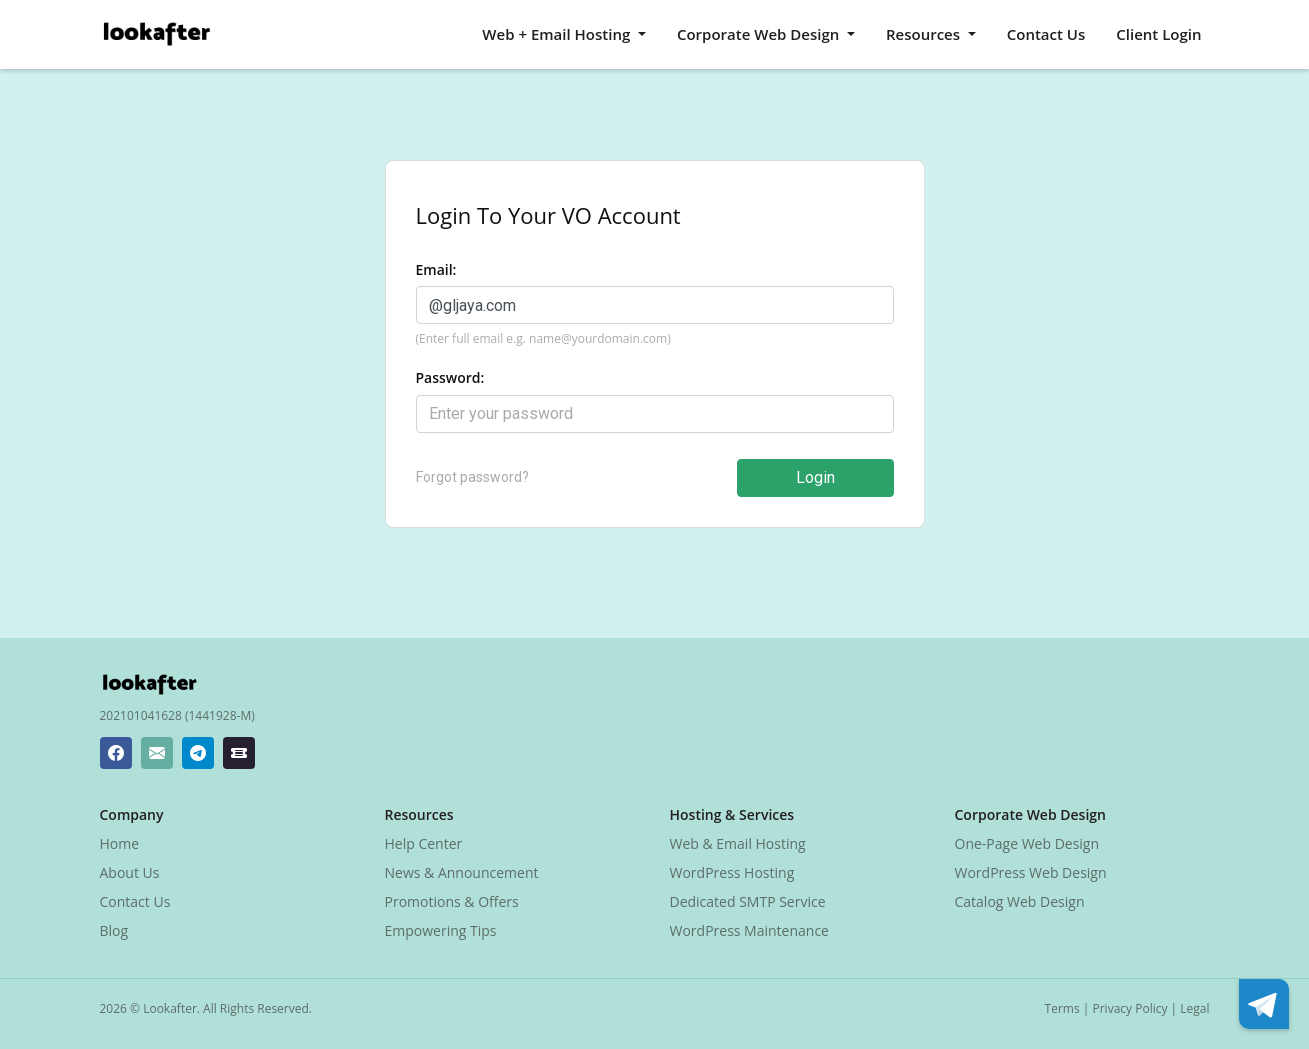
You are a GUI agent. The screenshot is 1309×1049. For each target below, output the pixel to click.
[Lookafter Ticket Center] (239, 753)
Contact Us (1046, 34)
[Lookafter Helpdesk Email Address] (157, 753)
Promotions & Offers (452, 901)
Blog (114, 930)
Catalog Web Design (1020, 901)
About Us (130, 872)
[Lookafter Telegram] (198, 753)
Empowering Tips (441, 930)
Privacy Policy (1130, 1008)
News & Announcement (462, 872)
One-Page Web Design (1027, 843)
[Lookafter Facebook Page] (116, 753)
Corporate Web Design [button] (760, 34)
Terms (1062, 1008)
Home (120, 843)
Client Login (1158, 34)
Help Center (424, 843)
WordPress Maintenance (749, 930)
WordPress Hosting (732, 872)
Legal (1194, 1008)
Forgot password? (472, 477)
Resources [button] (925, 34)
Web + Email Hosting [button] (558, 34)
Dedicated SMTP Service (748, 901)
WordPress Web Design (1031, 872)
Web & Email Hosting (738, 843)
